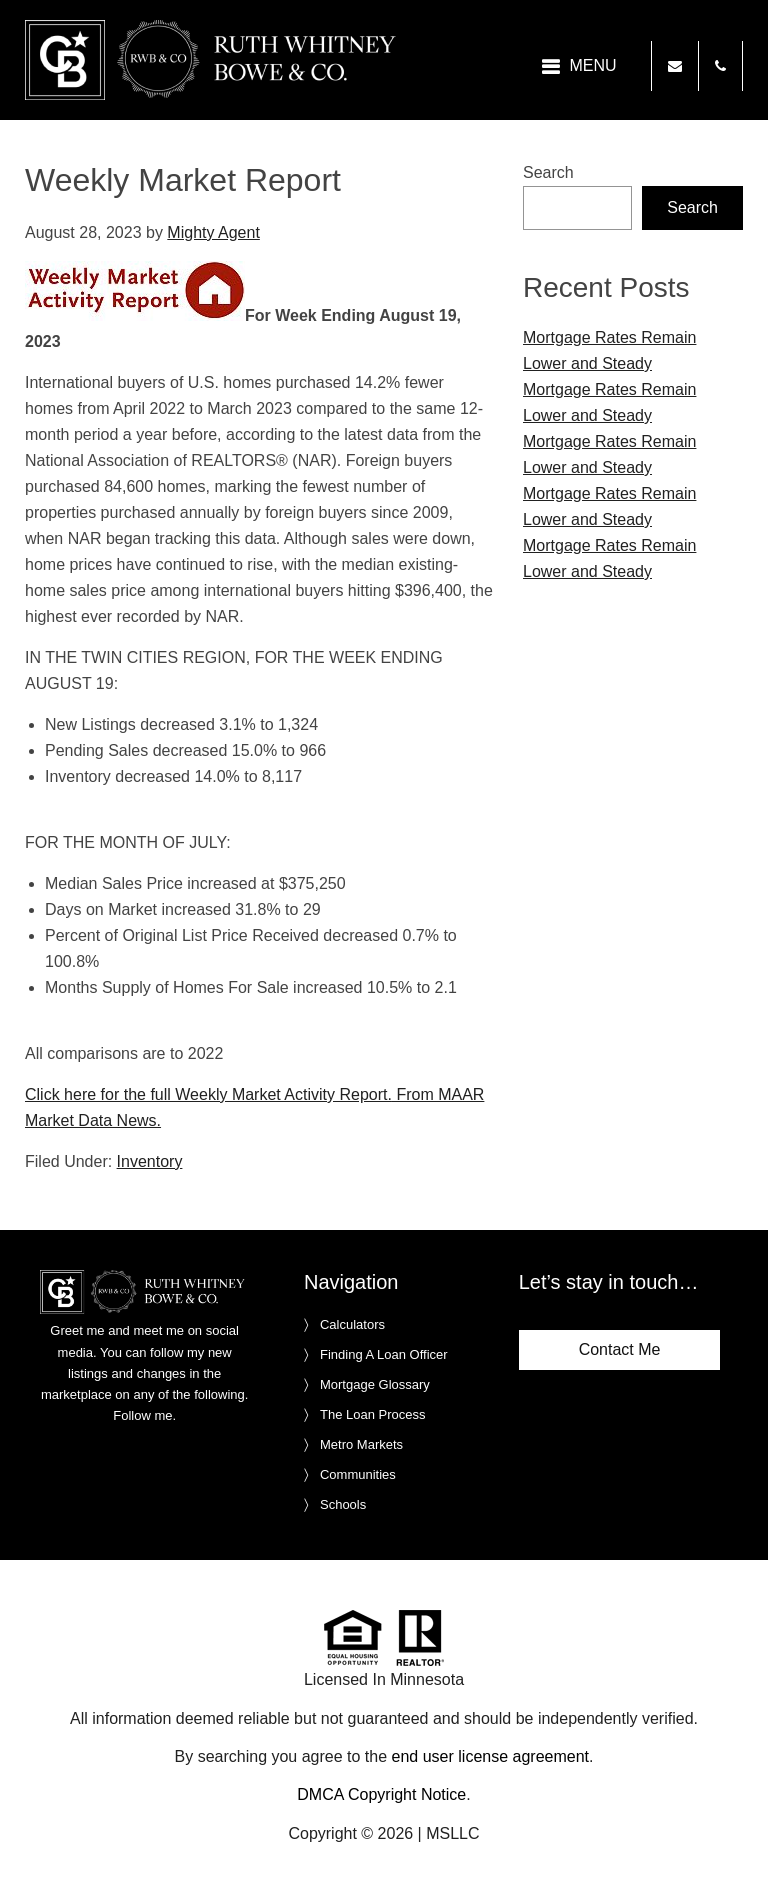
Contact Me (620, 1349)
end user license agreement (490, 1756)
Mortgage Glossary (375, 1384)
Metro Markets (361, 1444)
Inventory (150, 1161)
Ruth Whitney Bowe (214, 60)
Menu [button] (592, 65)
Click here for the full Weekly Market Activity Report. (208, 1094)
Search (548, 172)
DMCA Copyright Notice (381, 1794)
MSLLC (452, 1833)
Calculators (352, 1324)
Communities (358, 1474)
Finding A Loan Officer (384, 1354)
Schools (343, 1504)
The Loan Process (373, 1414)
